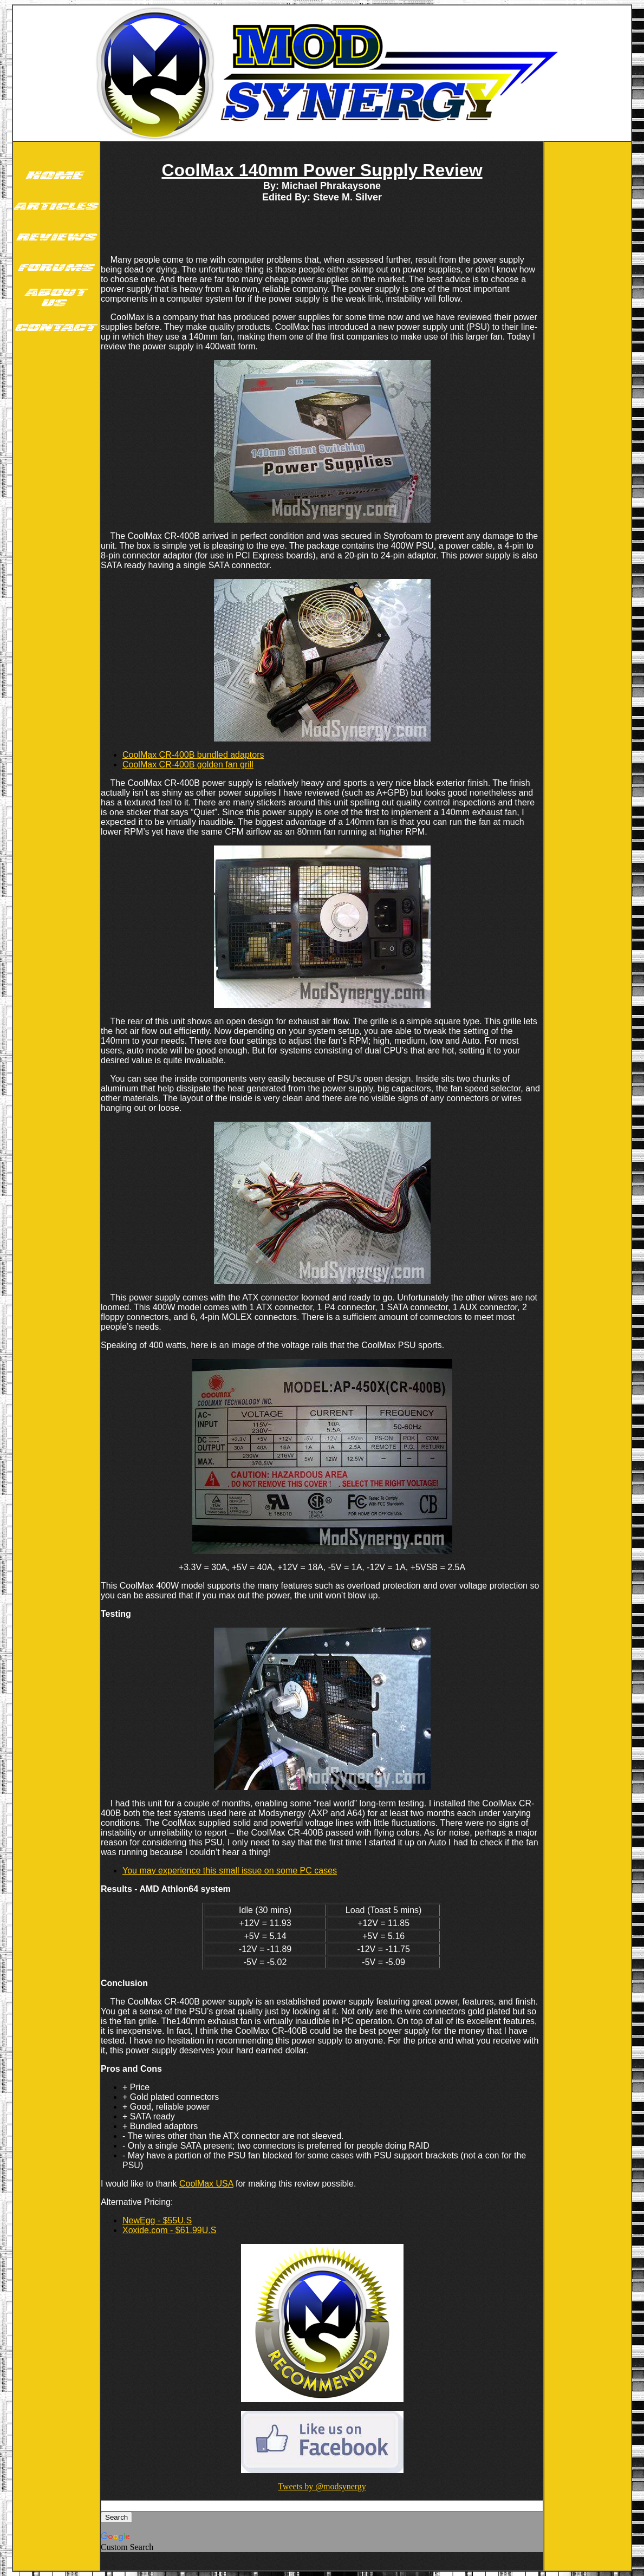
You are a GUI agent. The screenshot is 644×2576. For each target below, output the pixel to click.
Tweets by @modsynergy (322, 2486)
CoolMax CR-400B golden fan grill (187, 764)
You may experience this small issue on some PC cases (229, 1870)
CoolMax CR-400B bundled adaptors (193, 754)
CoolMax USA (206, 2183)
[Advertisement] (56, 513)
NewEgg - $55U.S (157, 2220)
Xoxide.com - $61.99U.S (169, 2230)
